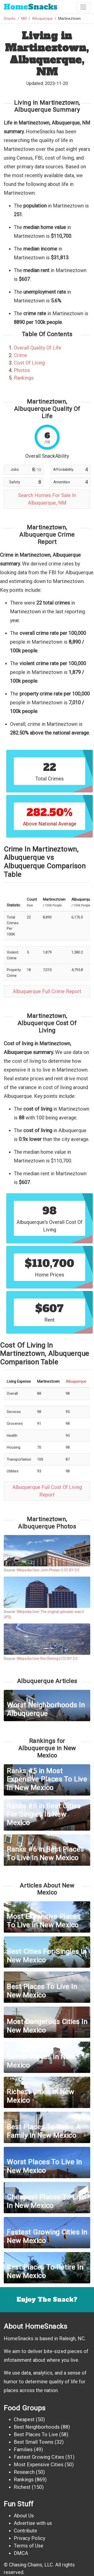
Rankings (24, 378)
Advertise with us (33, 2523)
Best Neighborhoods (37, 2427)
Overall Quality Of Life (37, 348)
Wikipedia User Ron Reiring (37, 1659)
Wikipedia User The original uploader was (49, 1612)
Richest (22, 2487)
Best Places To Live (36, 2434)
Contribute (25, 2531)
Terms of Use (28, 2546)
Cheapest (24, 2419)
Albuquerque (42, 19)
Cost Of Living (29, 363)
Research (24, 2472)
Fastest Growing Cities (39, 2457)
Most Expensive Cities (38, 2465)
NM (24, 19)
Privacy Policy (29, 2538)
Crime (20, 355)
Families (23, 2449)
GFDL (8, 1617)
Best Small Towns (33, 2442)
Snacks (30, 7)
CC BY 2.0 (69, 1659)
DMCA (21, 2553)
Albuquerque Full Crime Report (47, 991)
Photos (22, 370)
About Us (24, 2516)
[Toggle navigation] (83, 7)
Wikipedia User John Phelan (38, 1570)
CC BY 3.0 (71, 1570)
